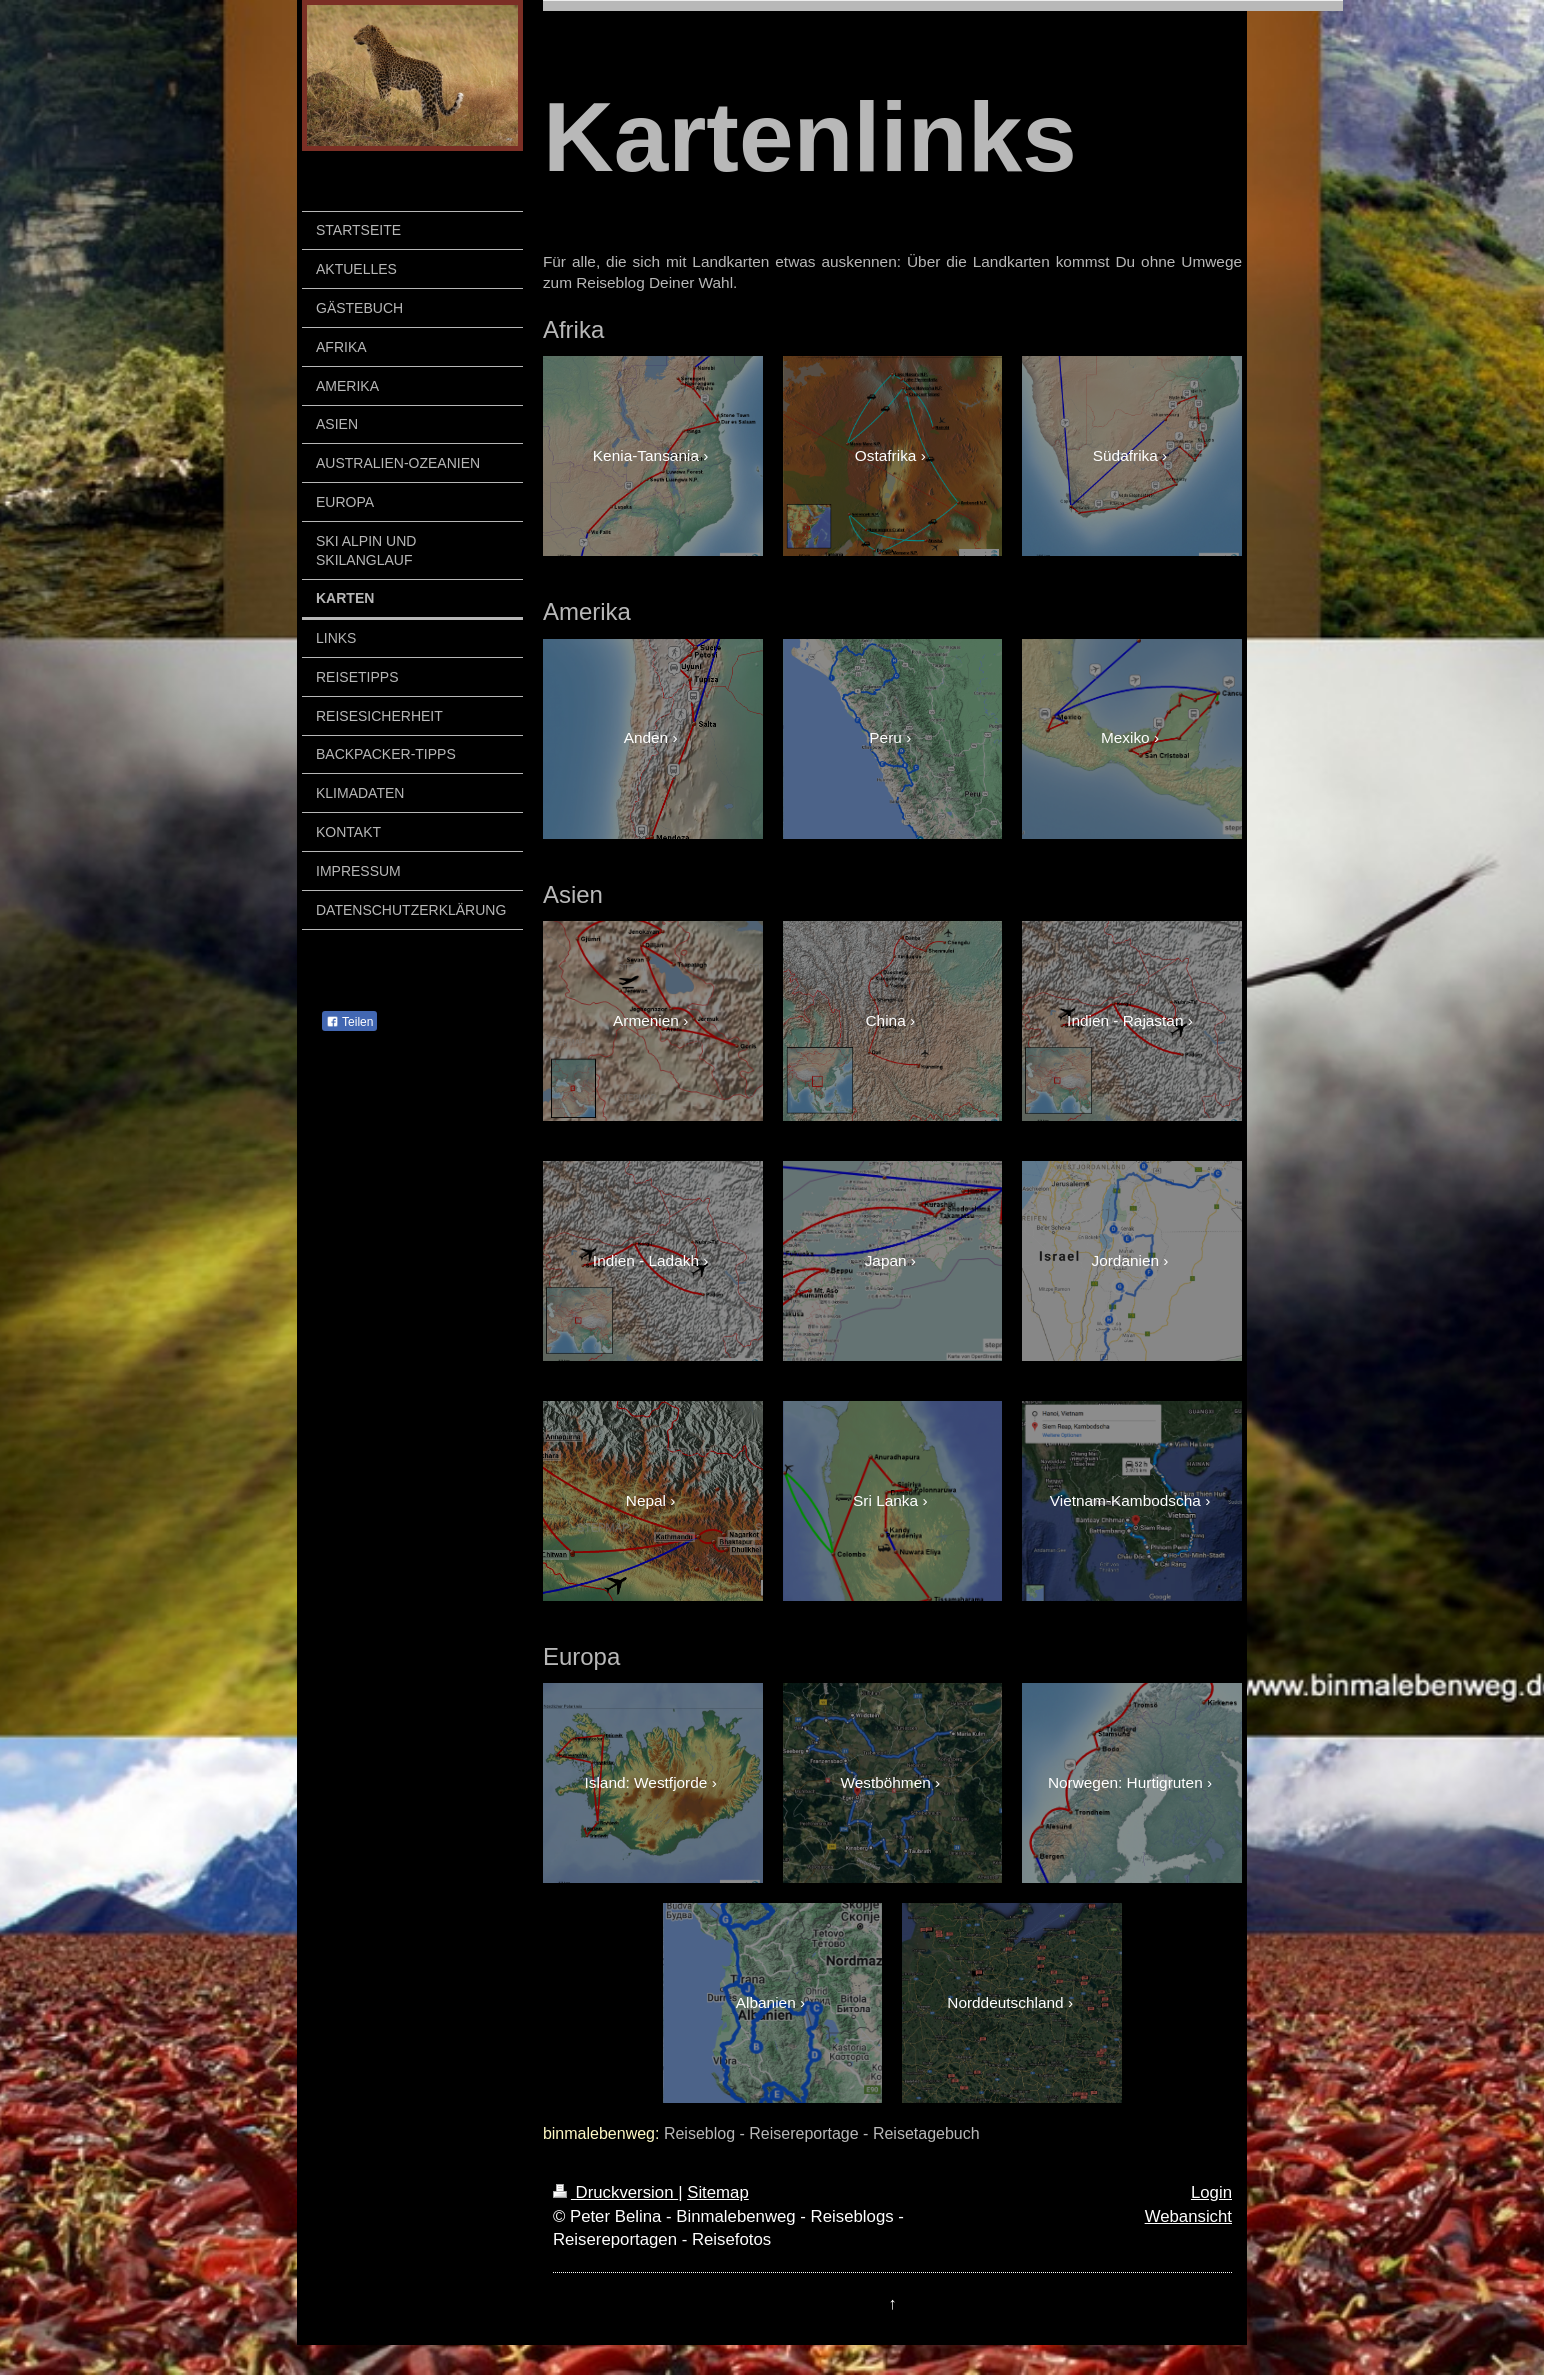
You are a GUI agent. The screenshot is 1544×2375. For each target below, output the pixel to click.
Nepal (646, 1500)
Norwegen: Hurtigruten (1125, 1782)
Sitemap (718, 2192)
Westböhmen (885, 1782)
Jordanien (1125, 1260)
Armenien (646, 1020)
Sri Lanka (885, 1500)
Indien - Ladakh (646, 1260)
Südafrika (1125, 455)
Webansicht (1188, 2216)
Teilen (349, 1022)
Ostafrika (886, 455)
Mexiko (1125, 737)
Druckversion (615, 2192)
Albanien (766, 2002)
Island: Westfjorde (645, 1782)
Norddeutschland (1005, 2002)
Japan (886, 1260)
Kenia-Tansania (646, 455)
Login (1211, 2192)
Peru (885, 737)
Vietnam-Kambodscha (1125, 1500)
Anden (646, 737)
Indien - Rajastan (1125, 1020)
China (886, 1020)
